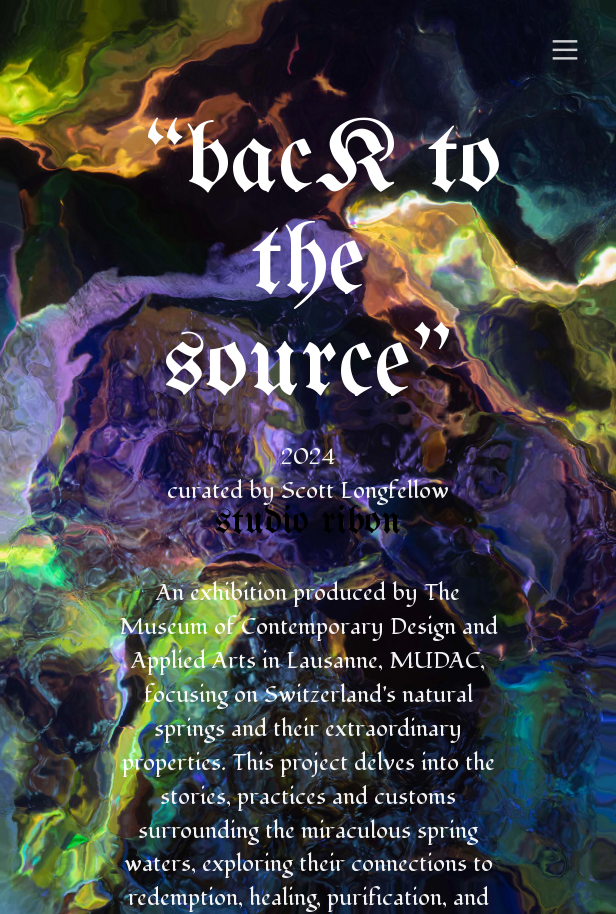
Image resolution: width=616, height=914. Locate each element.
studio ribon (308, 522)
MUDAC (434, 661)
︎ (565, 50)
